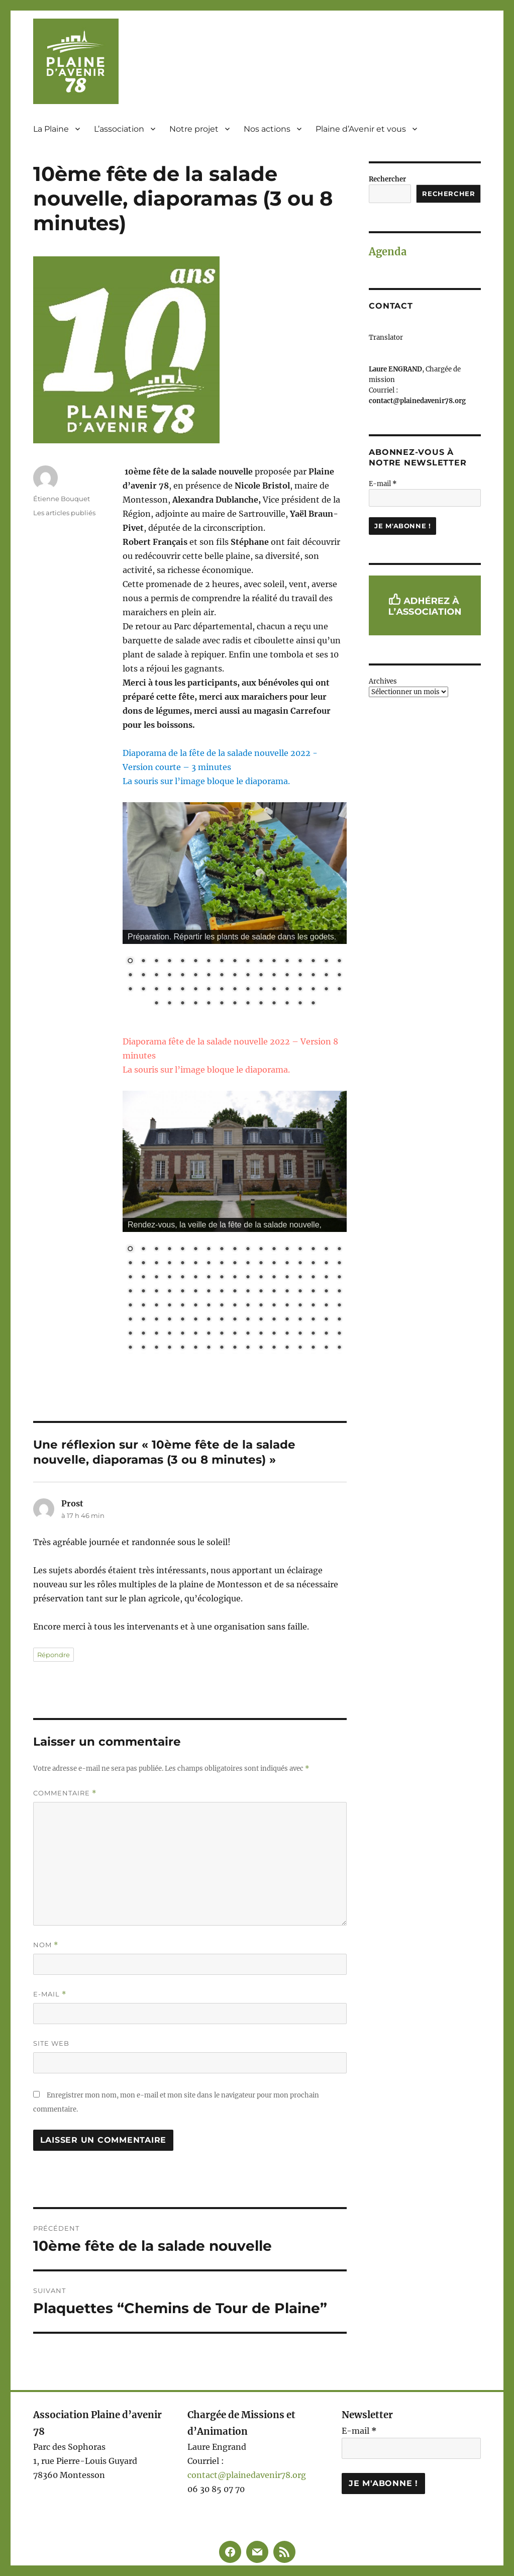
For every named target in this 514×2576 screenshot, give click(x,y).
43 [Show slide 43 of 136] (234, 1277)
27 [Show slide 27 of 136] (247, 1263)
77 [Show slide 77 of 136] (234, 1305)
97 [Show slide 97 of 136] (273, 1319)
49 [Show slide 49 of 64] (313, 989)
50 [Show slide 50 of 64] (326, 989)
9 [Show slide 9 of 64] (234, 961)
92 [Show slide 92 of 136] (208, 1319)
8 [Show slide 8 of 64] (221, 961)
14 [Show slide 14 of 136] (299, 1249)
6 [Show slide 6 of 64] (195, 961)
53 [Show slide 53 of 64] (169, 1003)
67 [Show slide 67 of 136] (326, 1291)
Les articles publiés (64, 513)
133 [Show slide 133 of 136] (299, 1348)
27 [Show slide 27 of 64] (247, 975)
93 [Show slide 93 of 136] (221, 1319)
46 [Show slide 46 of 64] (273, 989)
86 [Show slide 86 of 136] (130, 1319)
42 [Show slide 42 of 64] (221, 989)
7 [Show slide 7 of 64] (208, 961)
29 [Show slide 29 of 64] (273, 975)
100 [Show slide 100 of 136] (313, 1319)
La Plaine (51, 129)
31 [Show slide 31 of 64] (299, 975)
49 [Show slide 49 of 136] (313, 1277)
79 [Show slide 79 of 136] (260, 1305)
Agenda (387, 251)
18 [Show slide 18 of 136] (130, 1263)
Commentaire (64, 1793)
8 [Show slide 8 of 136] (221, 1249)
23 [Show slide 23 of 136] (195, 1263)
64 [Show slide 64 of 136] (286, 1291)
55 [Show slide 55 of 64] (195, 1003)
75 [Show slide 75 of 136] (208, 1305)
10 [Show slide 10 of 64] (247, 961)
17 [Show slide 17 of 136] (339, 1249)
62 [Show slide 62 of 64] (286, 1003)
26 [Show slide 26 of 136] (234, 1263)
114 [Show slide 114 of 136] (273, 1334)
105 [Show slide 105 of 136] (156, 1334)
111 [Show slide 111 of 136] (234, 1334)
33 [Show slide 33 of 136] (326, 1263)
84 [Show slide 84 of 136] (326, 1305)
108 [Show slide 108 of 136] (195, 1334)
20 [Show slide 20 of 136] (156, 1263)
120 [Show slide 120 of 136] (130, 1348)
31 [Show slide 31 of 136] (299, 1263)
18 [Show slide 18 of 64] (130, 975)
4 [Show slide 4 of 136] (169, 1249)
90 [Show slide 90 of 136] (182, 1319)
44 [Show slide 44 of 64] (247, 989)
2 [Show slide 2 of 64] (143, 961)
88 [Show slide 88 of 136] (156, 1319)
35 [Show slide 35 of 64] (130, 989)
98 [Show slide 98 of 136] (286, 1319)
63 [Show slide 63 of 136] (273, 1291)
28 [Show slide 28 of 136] (260, 1263)
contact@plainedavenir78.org (246, 2475)
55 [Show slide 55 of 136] (169, 1291)
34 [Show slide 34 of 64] (339, 975)
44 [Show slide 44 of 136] (247, 1277)
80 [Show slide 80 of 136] (273, 1305)
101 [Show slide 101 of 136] (326, 1319)
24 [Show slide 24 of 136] (208, 1263)
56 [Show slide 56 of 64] (208, 1003)
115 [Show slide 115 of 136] (286, 1334)
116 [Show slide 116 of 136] (299, 1334)
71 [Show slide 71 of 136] (156, 1305)
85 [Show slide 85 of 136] (339, 1305)
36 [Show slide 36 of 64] (143, 989)
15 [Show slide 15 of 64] (313, 961)
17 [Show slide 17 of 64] (339, 961)
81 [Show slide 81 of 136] (286, 1305)
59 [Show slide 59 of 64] (247, 1003)
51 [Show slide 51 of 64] (339, 989)
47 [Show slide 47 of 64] (286, 989)
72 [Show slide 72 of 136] (169, 1305)
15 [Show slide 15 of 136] (313, 1249)
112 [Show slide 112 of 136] (247, 1334)
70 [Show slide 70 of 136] (143, 1305)
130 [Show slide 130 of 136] (260, 1348)
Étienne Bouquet (61, 499)
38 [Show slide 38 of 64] (169, 989)
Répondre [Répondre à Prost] (53, 1655)
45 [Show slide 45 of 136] (260, 1277)
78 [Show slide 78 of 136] (247, 1305)
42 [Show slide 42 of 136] (221, 1277)
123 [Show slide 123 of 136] (169, 1348)
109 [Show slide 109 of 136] (208, 1334)
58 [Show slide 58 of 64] (234, 1003)
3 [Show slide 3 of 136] (156, 1249)
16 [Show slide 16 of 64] (326, 961)
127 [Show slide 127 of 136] (221, 1348)
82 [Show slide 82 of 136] (299, 1305)
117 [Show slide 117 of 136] (313, 1334)
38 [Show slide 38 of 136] (169, 1277)
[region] (235, 911)
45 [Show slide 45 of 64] (260, 989)
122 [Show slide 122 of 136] (156, 1348)
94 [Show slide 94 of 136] (234, 1319)
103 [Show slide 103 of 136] (130, 1334)
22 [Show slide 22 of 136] (182, 1263)
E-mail (49, 1994)
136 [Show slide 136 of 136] (339, 1348)
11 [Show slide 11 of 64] (260, 961)
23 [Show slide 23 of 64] (195, 975)
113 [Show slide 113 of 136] (260, 1334)
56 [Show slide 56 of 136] (182, 1291)
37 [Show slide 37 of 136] (156, 1277)
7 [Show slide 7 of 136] (208, 1249)
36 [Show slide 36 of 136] (143, 1277)
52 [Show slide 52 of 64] (156, 1003)
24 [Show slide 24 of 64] (208, 975)
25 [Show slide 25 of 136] (221, 1263)
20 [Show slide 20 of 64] (156, 975)
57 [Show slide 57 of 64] (221, 1003)
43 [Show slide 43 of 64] (234, 989)
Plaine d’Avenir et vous (361, 129)
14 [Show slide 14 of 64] (299, 961)
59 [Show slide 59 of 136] (221, 1291)
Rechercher (387, 179)
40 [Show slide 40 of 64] (195, 989)
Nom (45, 1945)
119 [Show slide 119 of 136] (339, 1334)
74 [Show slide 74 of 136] (195, 1305)
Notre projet (194, 129)
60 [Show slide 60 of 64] (260, 1003)
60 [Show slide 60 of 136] (234, 1291)
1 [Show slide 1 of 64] (130, 961)
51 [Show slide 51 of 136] (339, 1277)
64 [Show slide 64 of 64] (313, 1003)
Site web (51, 2043)
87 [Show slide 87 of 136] (143, 1319)
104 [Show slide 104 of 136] (143, 1334)
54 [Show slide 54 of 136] (156, 1291)
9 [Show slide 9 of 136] (234, 1249)
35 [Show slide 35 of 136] (130, 1277)
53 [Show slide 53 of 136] (143, 1291)
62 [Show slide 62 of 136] (260, 1291)
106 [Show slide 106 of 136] (169, 1334)
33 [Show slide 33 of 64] (326, 975)
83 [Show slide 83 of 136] (313, 1305)
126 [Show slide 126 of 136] (208, 1348)
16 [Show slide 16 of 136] (326, 1249)
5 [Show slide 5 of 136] (182, 1249)
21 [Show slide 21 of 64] (169, 975)
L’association (119, 129)
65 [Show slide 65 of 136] (299, 1291)
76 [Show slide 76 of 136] (221, 1305)
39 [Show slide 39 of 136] (182, 1277)
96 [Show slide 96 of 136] (260, 1319)
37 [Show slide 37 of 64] (156, 989)
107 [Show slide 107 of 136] (182, 1334)
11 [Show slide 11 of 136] (260, 1249)
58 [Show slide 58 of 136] (208, 1291)
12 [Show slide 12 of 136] (273, 1249)
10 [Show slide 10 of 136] (247, 1249)
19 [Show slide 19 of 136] (143, 1263)
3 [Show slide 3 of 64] (156, 961)
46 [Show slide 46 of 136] (273, 1277)
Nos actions (267, 129)
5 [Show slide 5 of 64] (182, 961)
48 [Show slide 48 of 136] (299, 1277)
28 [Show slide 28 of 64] (260, 975)
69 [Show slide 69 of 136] (130, 1305)
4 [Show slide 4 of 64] (169, 961)
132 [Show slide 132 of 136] (286, 1348)
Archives (383, 681)
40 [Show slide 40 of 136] (195, 1277)
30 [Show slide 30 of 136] (286, 1263)
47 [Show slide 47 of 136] (286, 1277)
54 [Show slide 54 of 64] (182, 1003)
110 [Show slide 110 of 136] (221, 1334)
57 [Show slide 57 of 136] (195, 1291)
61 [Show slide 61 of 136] (247, 1291)
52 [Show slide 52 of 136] (130, 1291)
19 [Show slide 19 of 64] (143, 975)
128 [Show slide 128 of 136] (234, 1348)
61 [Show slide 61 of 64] (273, 1003)
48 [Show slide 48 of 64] (299, 989)
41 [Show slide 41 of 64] (208, 989)
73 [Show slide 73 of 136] (182, 1305)
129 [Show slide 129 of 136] (247, 1348)
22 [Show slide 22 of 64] (182, 975)
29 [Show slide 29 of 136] (273, 1263)
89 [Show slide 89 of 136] (169, 1319)
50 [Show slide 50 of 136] (326, 1277)
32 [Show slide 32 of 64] (313, 975)
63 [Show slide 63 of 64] (299, 1003)
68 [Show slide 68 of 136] (339, 1291)
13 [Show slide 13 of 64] (286, 961)
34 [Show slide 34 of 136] (339, 1263)
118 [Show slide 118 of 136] (326, 1334)
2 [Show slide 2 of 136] (143, 1249)
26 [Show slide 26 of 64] (234, 975)
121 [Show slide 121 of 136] (143, 1348)
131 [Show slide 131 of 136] (273, 1348)
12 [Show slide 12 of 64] (273, 961)
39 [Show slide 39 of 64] (182, 989)
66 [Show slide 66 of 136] (313, 1291)
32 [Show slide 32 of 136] (313, 1263)
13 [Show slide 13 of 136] (286, 1249)
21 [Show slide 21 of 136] (169, 1263)
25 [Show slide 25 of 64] (221, 975)
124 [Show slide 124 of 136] (182, 1348)
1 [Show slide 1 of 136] (130, 1249)
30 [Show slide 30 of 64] (286, 975)
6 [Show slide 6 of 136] (195, 1249)
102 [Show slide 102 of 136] (339, 1319)
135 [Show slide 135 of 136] (326, 1348)
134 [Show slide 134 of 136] (313, 1348)
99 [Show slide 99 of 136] (299, 1319)
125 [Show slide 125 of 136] (195, 1348)
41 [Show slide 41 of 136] (208, 1277)
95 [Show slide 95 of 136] (247, 1319)
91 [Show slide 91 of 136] (195, 1319)
